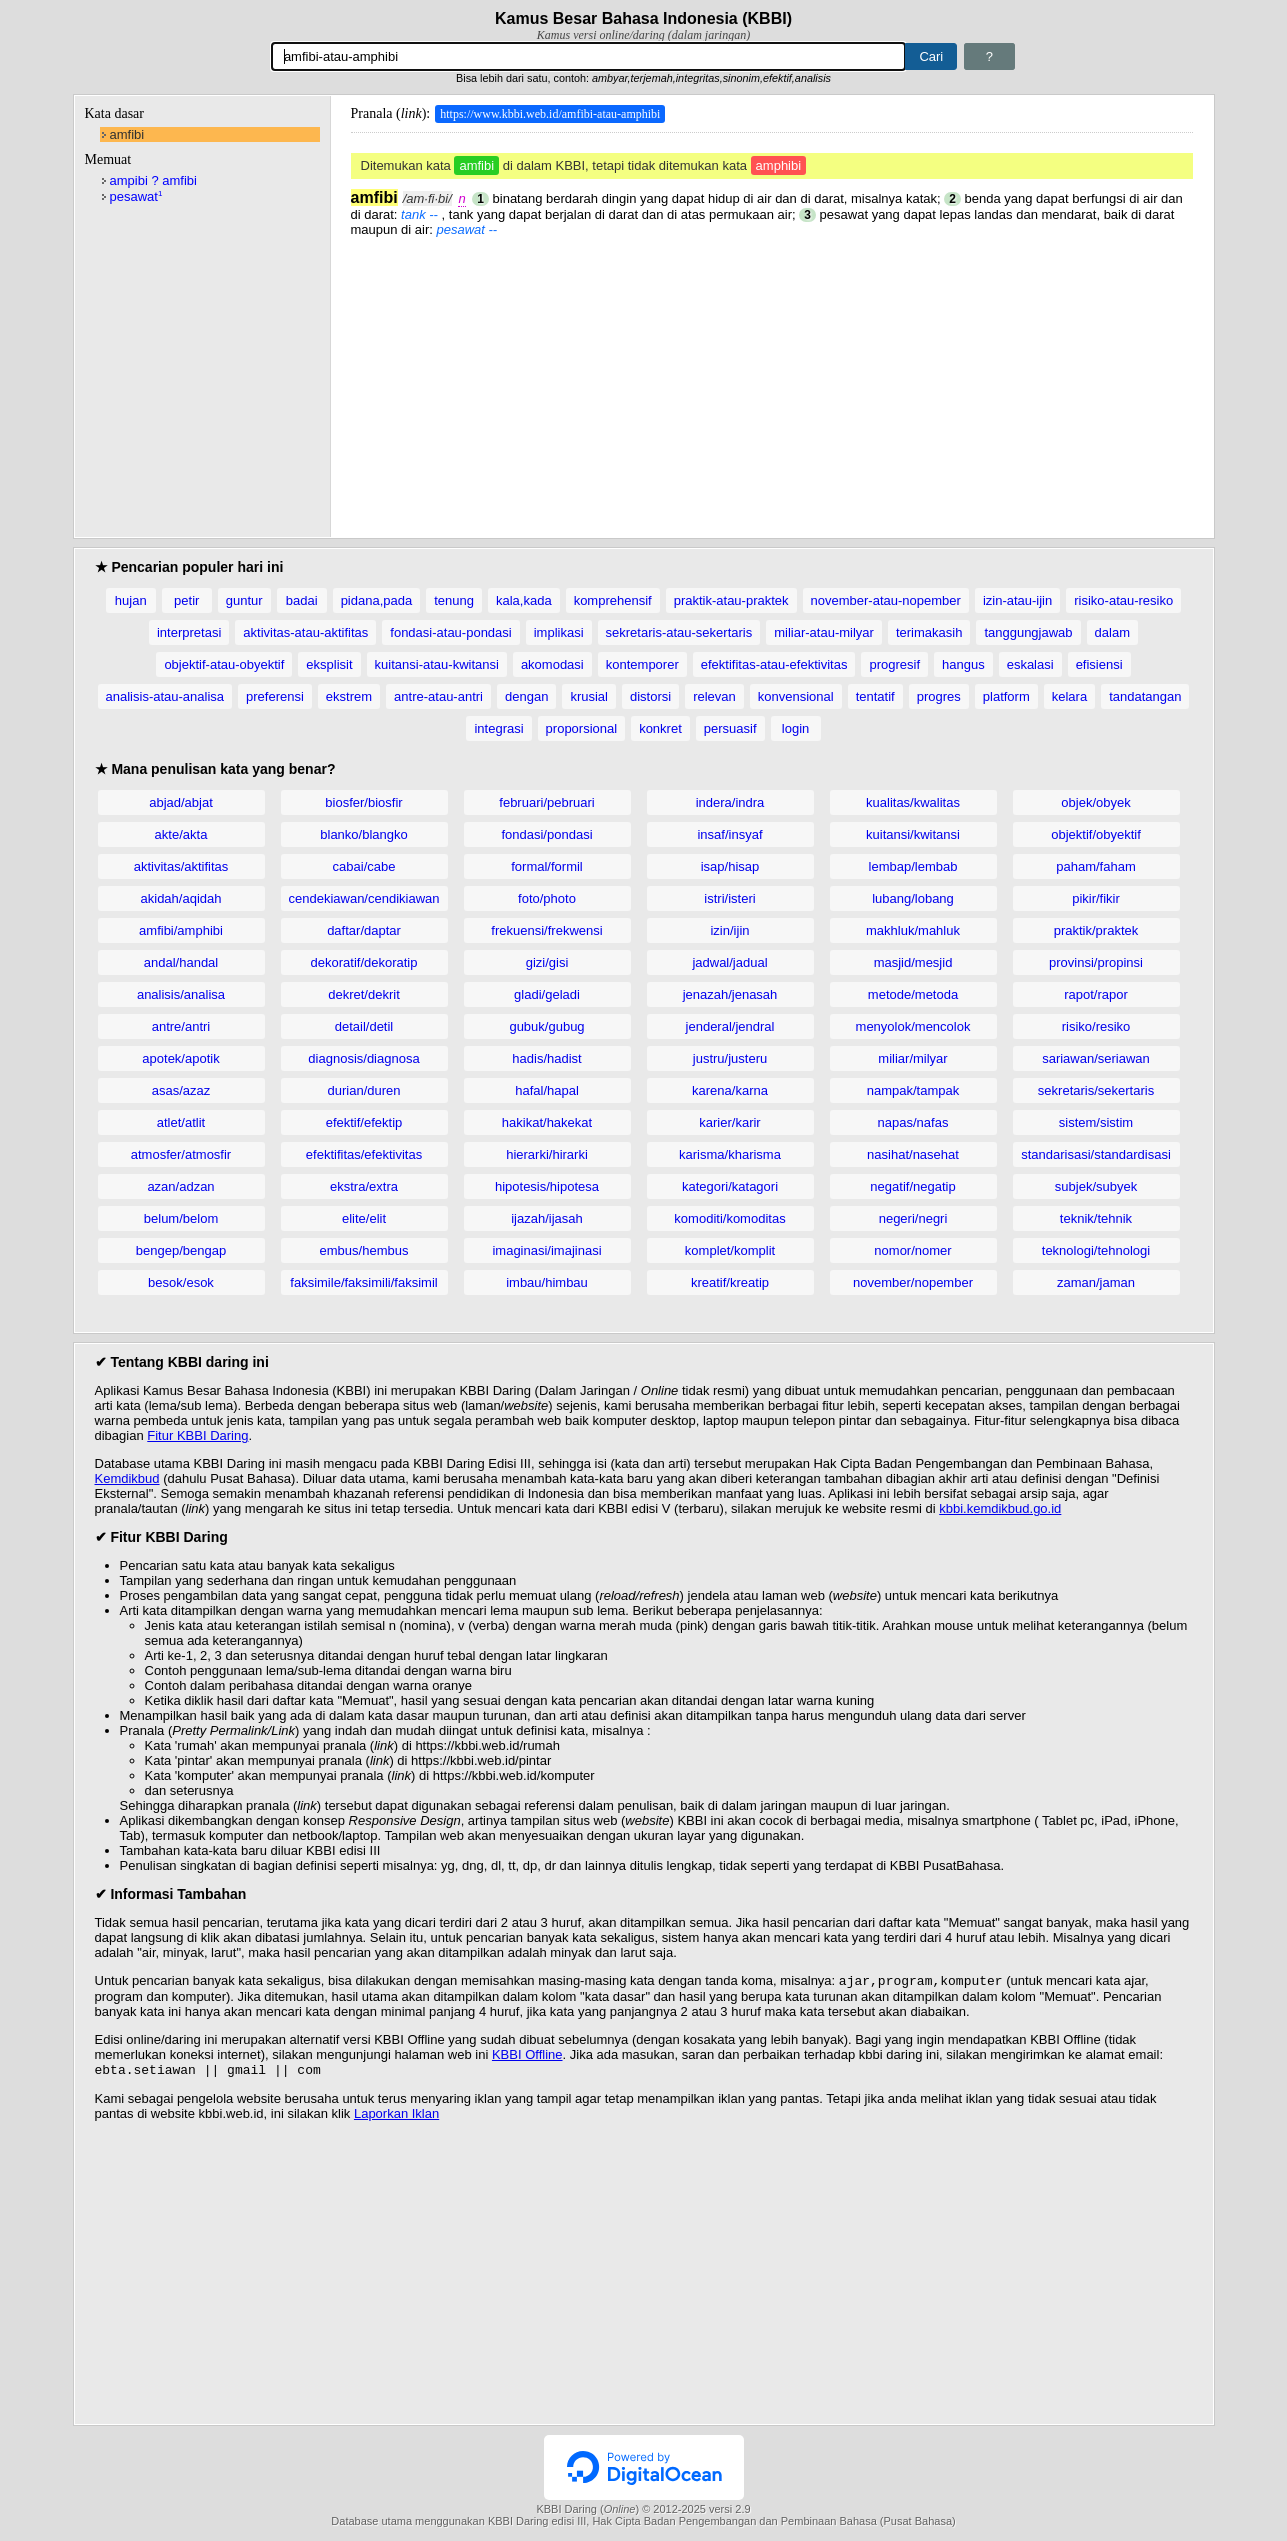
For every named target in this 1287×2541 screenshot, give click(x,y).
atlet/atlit (181, 1122)
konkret (660, 728)
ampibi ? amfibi (153, 180)
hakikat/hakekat (547, 1122)
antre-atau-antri (438, 696)
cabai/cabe (364, 866)
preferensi (275, 696)
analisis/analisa (181, 994)
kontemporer (642, 664)
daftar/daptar (364, 930)
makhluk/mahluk (913, 930)
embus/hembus (364, 1250)
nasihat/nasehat (913, 1154)
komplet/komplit (730, 1250)
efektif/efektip (364, 1122)
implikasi (559, 632)
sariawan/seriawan (1096, 1058)
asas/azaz (181, 1090)
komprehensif (613, 600)
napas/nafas (913, 1122)
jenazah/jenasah (730, 994)
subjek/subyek (1096, 1186)
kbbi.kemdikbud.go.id (1000, 1508)
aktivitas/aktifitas (181, 866)
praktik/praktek (1096, 930)
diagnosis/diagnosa (363, 1058)
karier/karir (729, 1122)
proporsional (582, 728)
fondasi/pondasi (546, 834)
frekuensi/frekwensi (546, 930)
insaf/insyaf (729, 834)
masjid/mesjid (913, 962)
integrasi (498, 728)
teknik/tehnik (1096, 1218)
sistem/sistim (1096, 1122)
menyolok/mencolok (913, 1026)
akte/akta (181, 834)
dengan (526, 696)
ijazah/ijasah (547, 1218)
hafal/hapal (547, 1090)
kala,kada (524, 600)
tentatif (875, 696)
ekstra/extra (364, 1186)
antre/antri (181, 1026)
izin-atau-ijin (1017, 600)
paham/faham (1096, 866)
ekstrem (349, 696)
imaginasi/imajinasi (546, 1250)
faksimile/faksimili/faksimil (363, 1282)
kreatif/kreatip (730, 1282)
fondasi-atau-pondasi (450, 632)
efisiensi (1099, 664)
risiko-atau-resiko (1123, 600)
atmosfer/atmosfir (181, 1154)
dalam (1112, 632)
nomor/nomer (912, 1250)
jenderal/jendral (730, 1026)
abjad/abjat (181, 802)
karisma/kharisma (730, 1154)
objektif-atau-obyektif (224, 664)
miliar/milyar (912, 1058)
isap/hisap (730, 866)
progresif (894, 664)
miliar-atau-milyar (824, 632)
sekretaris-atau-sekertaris (679, 632)
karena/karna (730, 1090)
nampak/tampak (913, 1090)
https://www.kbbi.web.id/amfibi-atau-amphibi (550, 114)
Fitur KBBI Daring (197, 1435)
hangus (963, 664)
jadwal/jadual (729, 962)
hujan (131, 600)
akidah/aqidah (181, 898)
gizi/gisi (547, 962)
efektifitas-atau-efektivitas (774, 664)
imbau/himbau (547, 1282)
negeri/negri (913, 1218)
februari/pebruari (546, 802)
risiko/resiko (1096, 1026)
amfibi (127, 134)
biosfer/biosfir (363, 802)
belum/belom (181, 1218)
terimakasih (929, 632)
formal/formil (547, 866)
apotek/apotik (180, 1058)
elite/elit (364, 1218)
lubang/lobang (913, 898)
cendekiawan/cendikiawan (363, 898)
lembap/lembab (913, 866)
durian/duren (364, 1090)
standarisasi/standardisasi (1096, 1154)
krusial (589, 696)
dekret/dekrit (364, 994)
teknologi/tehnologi (1096, 1250)
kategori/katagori (730, 1186)
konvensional (796, 696)
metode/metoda (913, 994)
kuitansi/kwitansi (913, 834)
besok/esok (181, 1282)
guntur (244, 600)
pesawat (136, 196)
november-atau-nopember (886, 600)
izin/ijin (729, 930)
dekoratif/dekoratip (364, 962)
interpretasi (189, 632)
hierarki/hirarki (547, 1154)
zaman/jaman (1096, 1282)
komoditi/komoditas (729, 1218)
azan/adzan (180, 1186)
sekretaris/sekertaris (1096, 1090)
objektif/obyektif (1096, 834)
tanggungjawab (1028, 632)
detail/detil (364, 1026)
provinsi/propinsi (1096, 962)
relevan (714, 696)
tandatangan (1145, 696)
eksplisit (329, 664)
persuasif (730, 728)
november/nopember (913, 1282)
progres (939, 696)
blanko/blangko (363, 834)
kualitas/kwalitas (913, 802)
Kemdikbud (127, 1478)
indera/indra (730, 802)
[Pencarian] (589, 56)
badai (302, 600)
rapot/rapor (1096, 994)
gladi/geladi (547, 994)
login (795, 728)
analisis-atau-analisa (165, 696)
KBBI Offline (527, 2056)
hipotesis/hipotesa (547, 1186)
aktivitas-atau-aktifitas (305, 632)
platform (1006, 696)
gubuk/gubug (546, 1026)
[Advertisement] (772, 377)
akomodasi (552, 664)
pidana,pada (377, 600)
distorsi (650, 696)
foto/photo (547, 898)
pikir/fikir (1096, 898)
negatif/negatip (912, 1186)
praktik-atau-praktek (731, 600)
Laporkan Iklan (396, 2117)
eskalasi (1030, 664)
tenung (454, 600)
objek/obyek (1095, 802)
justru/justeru (730, 1058)
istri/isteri (729, 898)
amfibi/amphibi (181, 930)
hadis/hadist (546, 1058)
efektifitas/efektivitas (364, 1154)
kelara (1069, 696)
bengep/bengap (181, 1250)
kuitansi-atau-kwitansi (437, 664)
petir (186, 600)
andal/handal (181, 962)
